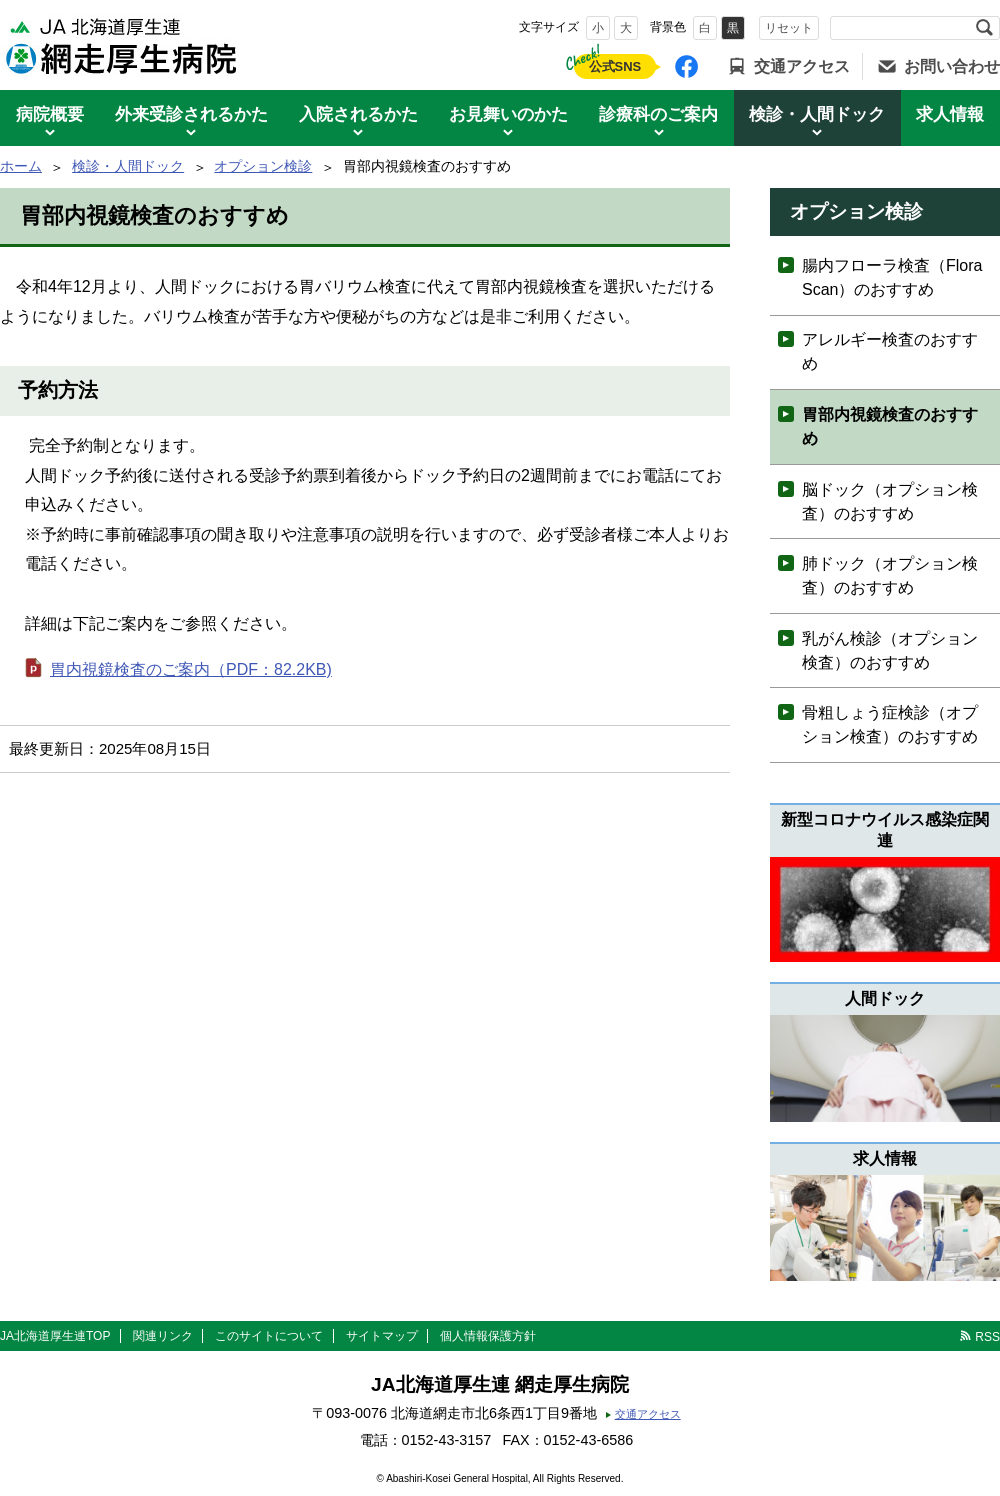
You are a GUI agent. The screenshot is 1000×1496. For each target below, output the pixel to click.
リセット (789, 28)
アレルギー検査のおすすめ (890, 351)
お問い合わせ (952, 66)
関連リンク (163, 1336)
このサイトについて (269, 1336)
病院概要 (50, 114)
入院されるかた (358, 114)
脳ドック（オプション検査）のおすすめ (890, 501)
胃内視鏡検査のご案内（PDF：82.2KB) (191, 669)
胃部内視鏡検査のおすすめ (890, 426)
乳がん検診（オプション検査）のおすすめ (890, 650)
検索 (984, 28)
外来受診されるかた (191, 114)
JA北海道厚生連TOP (55, 1336)
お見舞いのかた (508, 114)
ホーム (21, 166)
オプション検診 (263, 166)
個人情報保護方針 (488, 1336)
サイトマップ (382, 1336)
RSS (987, 1337)
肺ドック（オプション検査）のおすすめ (890, 575)
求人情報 (950, 114)
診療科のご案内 (658, 114)
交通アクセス (802, 66)
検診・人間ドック (817, 114)
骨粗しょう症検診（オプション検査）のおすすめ (890, 724)
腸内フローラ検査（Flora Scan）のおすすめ (892, 277)
